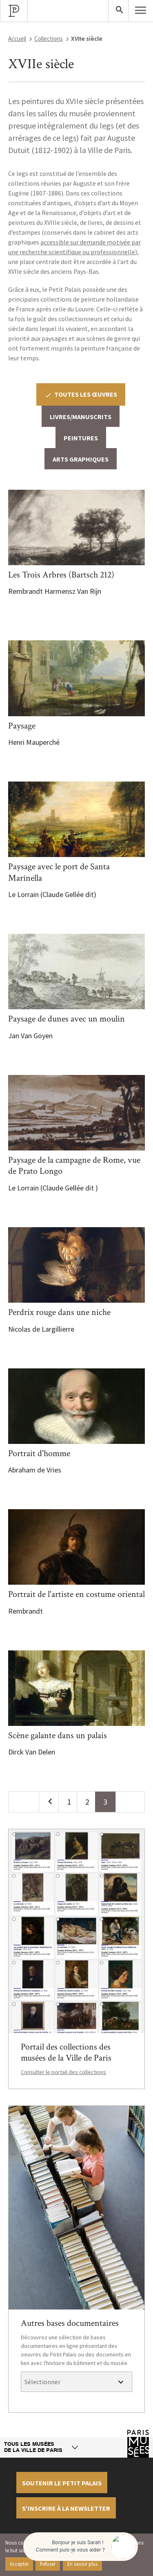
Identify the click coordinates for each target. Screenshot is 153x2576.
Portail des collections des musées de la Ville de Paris (66, 2052)
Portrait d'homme (39, 1453)
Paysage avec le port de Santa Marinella (59, 872)
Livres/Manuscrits (80, 417)
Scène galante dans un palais (57, 1735)
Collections (48, 38)
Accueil (17, 38)
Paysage (21, 726)
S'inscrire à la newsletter (66, 2508)
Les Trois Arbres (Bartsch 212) (61, 575)
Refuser (47, 2563)
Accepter (19, 2563)
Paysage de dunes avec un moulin (66, 1019)
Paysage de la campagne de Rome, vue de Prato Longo (74, 1165)
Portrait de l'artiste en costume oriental (76, 1594)
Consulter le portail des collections (63, 2072)
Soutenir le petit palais (62, 2483)
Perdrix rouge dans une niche (59, 1312)
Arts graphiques (81, 459)
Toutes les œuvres (80, 394)
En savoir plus (82, 2563)
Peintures (81, 438)
